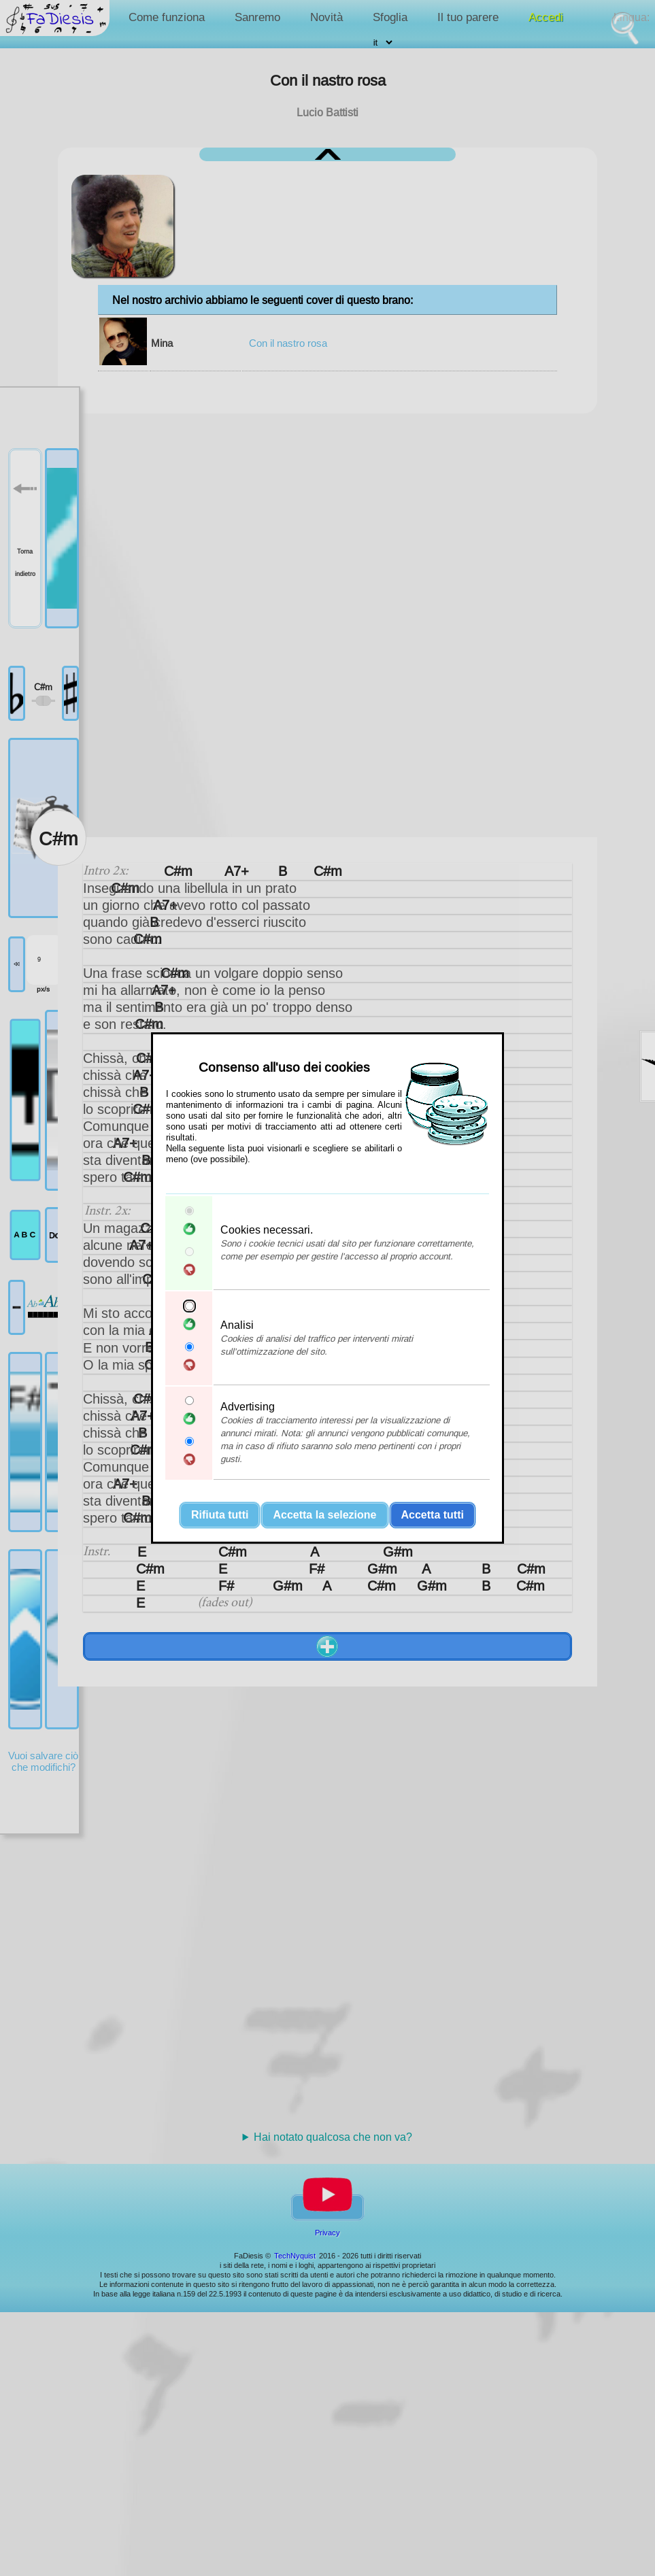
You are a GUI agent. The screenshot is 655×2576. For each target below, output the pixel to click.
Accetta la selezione (324, 1515)
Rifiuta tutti (219, 1515)
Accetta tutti (432, 1515)
